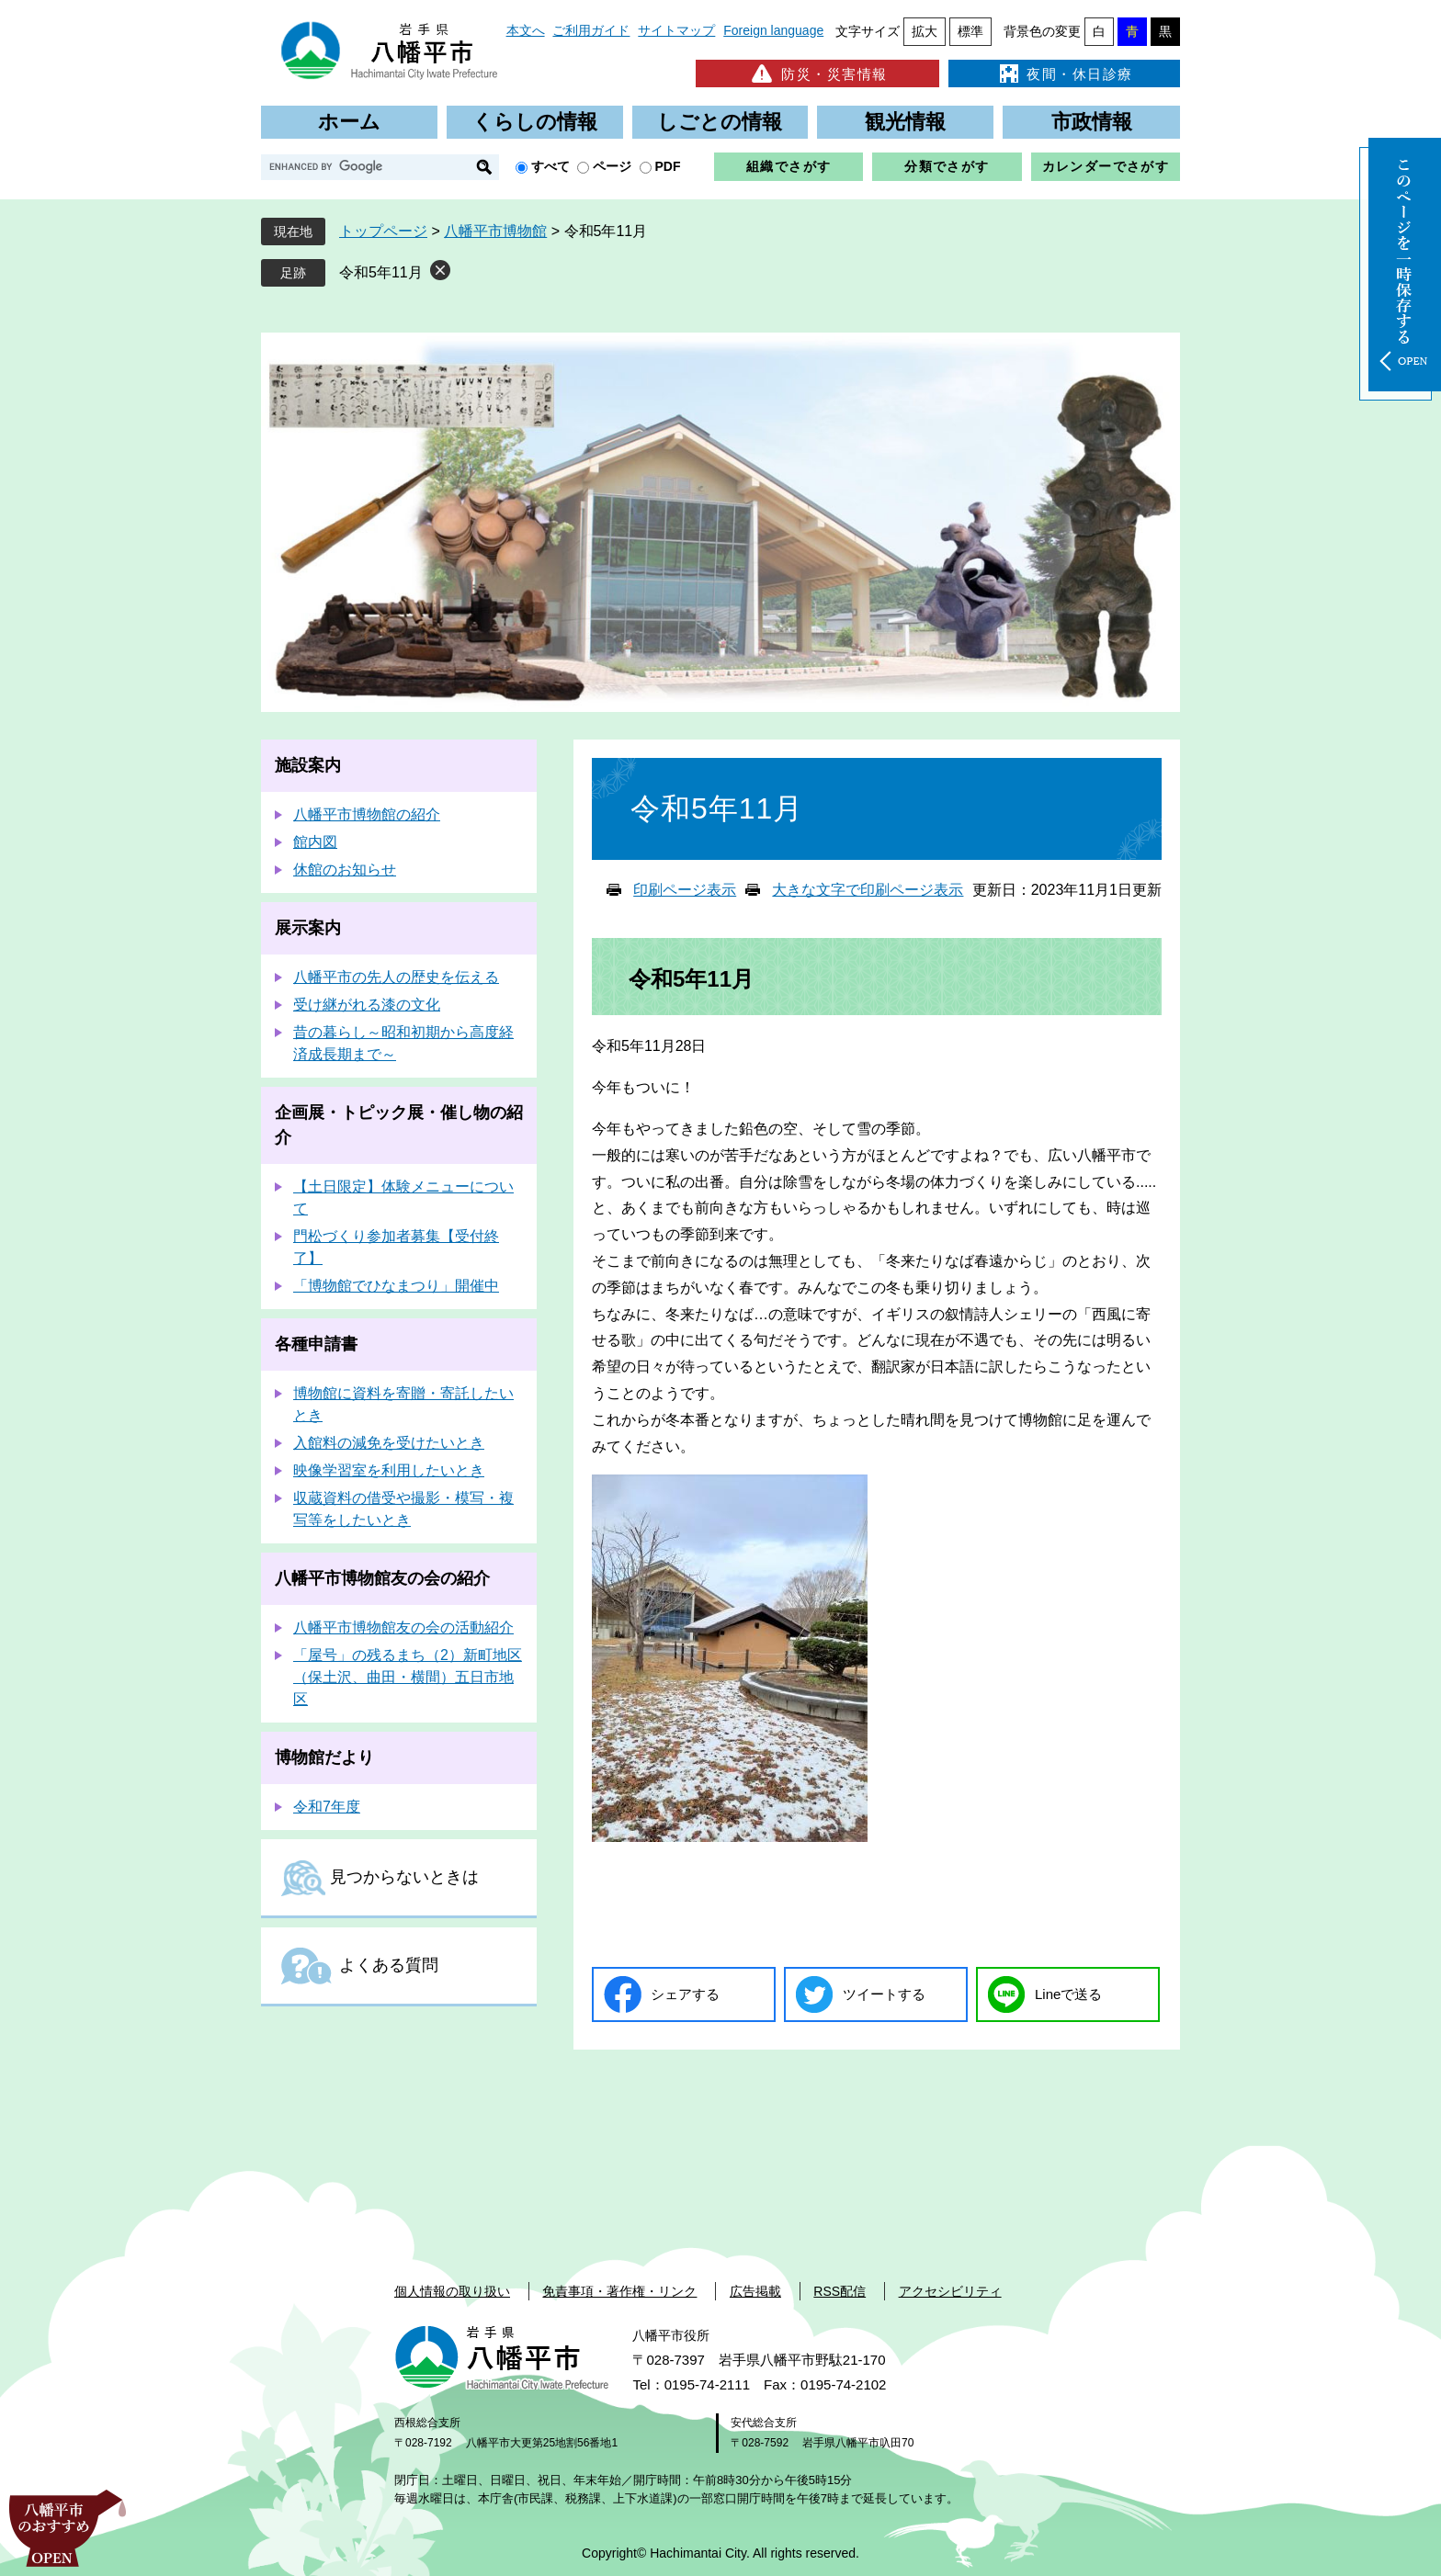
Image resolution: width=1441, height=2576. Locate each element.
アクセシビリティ (950, 2291)
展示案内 (308, 928)
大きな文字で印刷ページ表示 (867, 890)
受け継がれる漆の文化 (366, 1004)
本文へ (525, 30)
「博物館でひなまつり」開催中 (396, 1286)
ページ (612, 166)
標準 (970, 31)
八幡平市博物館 (495, 231)
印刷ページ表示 (684, 890)
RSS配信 (839, 2291)
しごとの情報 (719, 121)
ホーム (349, 121)
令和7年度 (326, 1806)
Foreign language (773, 30)
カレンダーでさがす (1106, 166)
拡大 (924, 31)
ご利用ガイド (591, 30)
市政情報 (1091, 121)
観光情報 (905, 121)
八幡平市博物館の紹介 (366, 814)
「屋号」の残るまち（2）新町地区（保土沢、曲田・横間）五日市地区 (407, 1677)
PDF (668, 166)
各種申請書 (316, 1344)
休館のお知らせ (344, 869)
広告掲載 (755, 2291)
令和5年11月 (381, 272)
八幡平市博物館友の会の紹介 (382, 1578)
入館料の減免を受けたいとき (388, 1443)
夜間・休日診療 (1064, 73)
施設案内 (308, 765)
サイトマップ (676, 30)
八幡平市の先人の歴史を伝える (396, 977)
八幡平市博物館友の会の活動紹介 (403, 1627)
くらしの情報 (534, 121)
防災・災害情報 (817, 73)
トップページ (383, 231)
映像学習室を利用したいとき (388, 1470)
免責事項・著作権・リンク (619, 2291)
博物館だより (324, 1757)
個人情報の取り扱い (452, 2291)
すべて (550, 166)
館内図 (315, 842)
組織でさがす (788, 166)
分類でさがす (946, 166)
